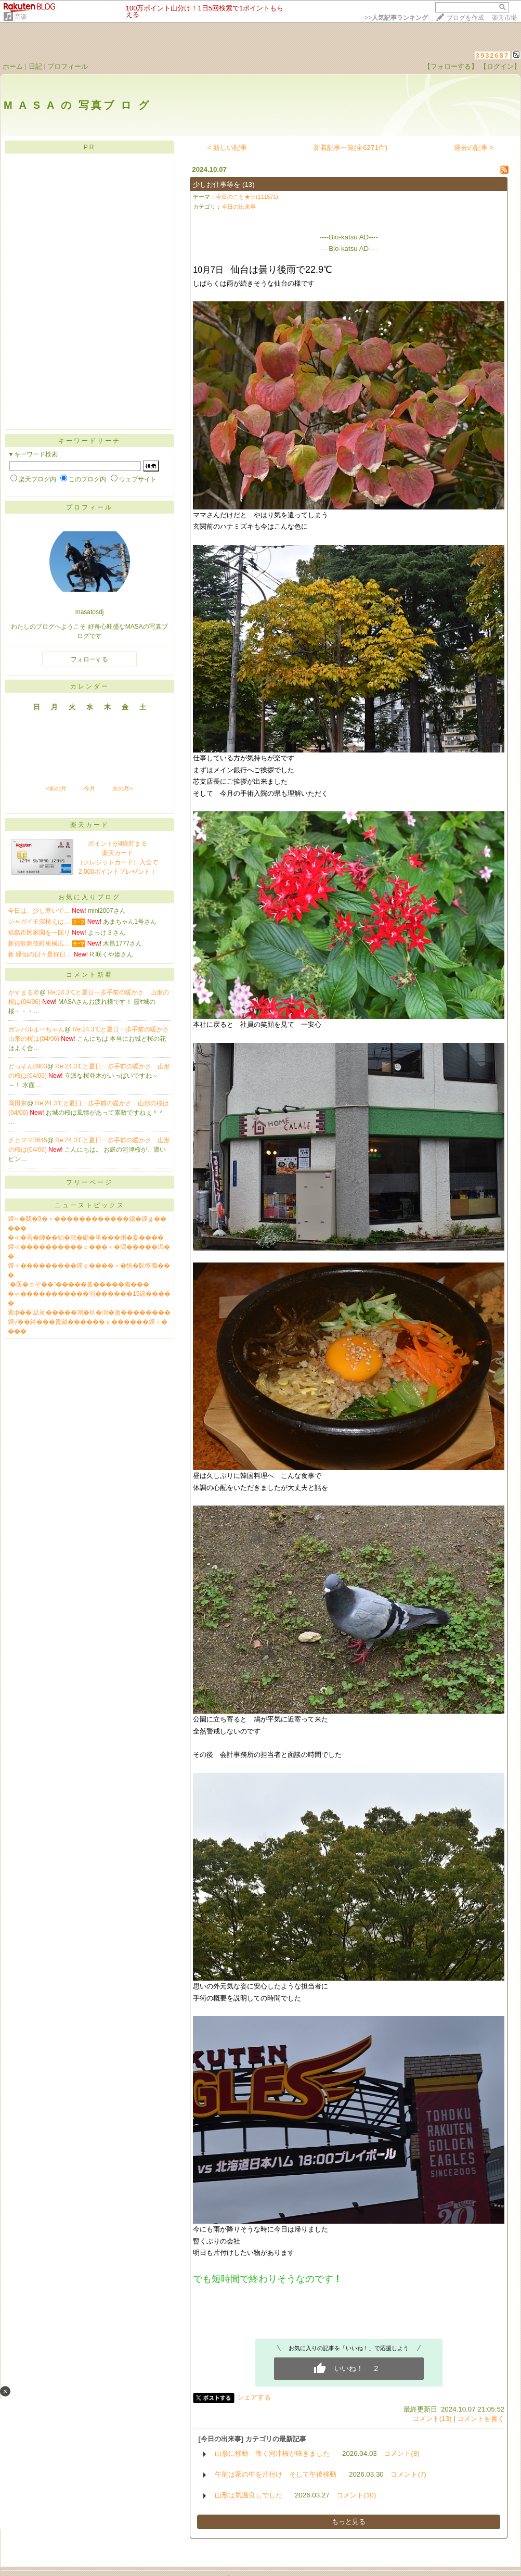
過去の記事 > (474, 147)
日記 (35, 66)
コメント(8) (401, 2453)
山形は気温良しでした (248, 2495)
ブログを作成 (465, 17)
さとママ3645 (27, 1140)
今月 (89, 788)
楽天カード (89, 824)
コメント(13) (432, 2418)
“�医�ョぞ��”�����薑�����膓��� (78, 1284)
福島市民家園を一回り (39, 932)
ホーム (13, 66)
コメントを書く (480, 2418)
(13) (248, 184)
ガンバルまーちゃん (36, 1029)
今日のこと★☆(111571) (247, 197)
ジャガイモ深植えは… (39, 921)
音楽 (21, 16)
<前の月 (56, 788)
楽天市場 (504, 17)
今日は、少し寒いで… (39, 910)
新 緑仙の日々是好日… (40, 954)
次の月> (122, 788)
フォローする (89, 659)
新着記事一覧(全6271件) (351, 147)
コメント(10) (356, 2495)
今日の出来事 (239, 206)
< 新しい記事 (227, 147)
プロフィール (67, 66)
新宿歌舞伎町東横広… (39, 943)
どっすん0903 (27, 1066)
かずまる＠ (24, 992)
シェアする (254, 2397)
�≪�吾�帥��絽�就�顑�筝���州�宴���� (86, 1237)
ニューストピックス (90, 1205)
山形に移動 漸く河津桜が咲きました (272, 2453)
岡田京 (17, 1103)
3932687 (493, 55)
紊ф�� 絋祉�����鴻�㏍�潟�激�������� (89, 1312)
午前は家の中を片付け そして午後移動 (275, 2474)
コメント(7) (408, 2474)
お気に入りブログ (89, 897)
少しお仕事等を (216, 184)
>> (396, 17)
